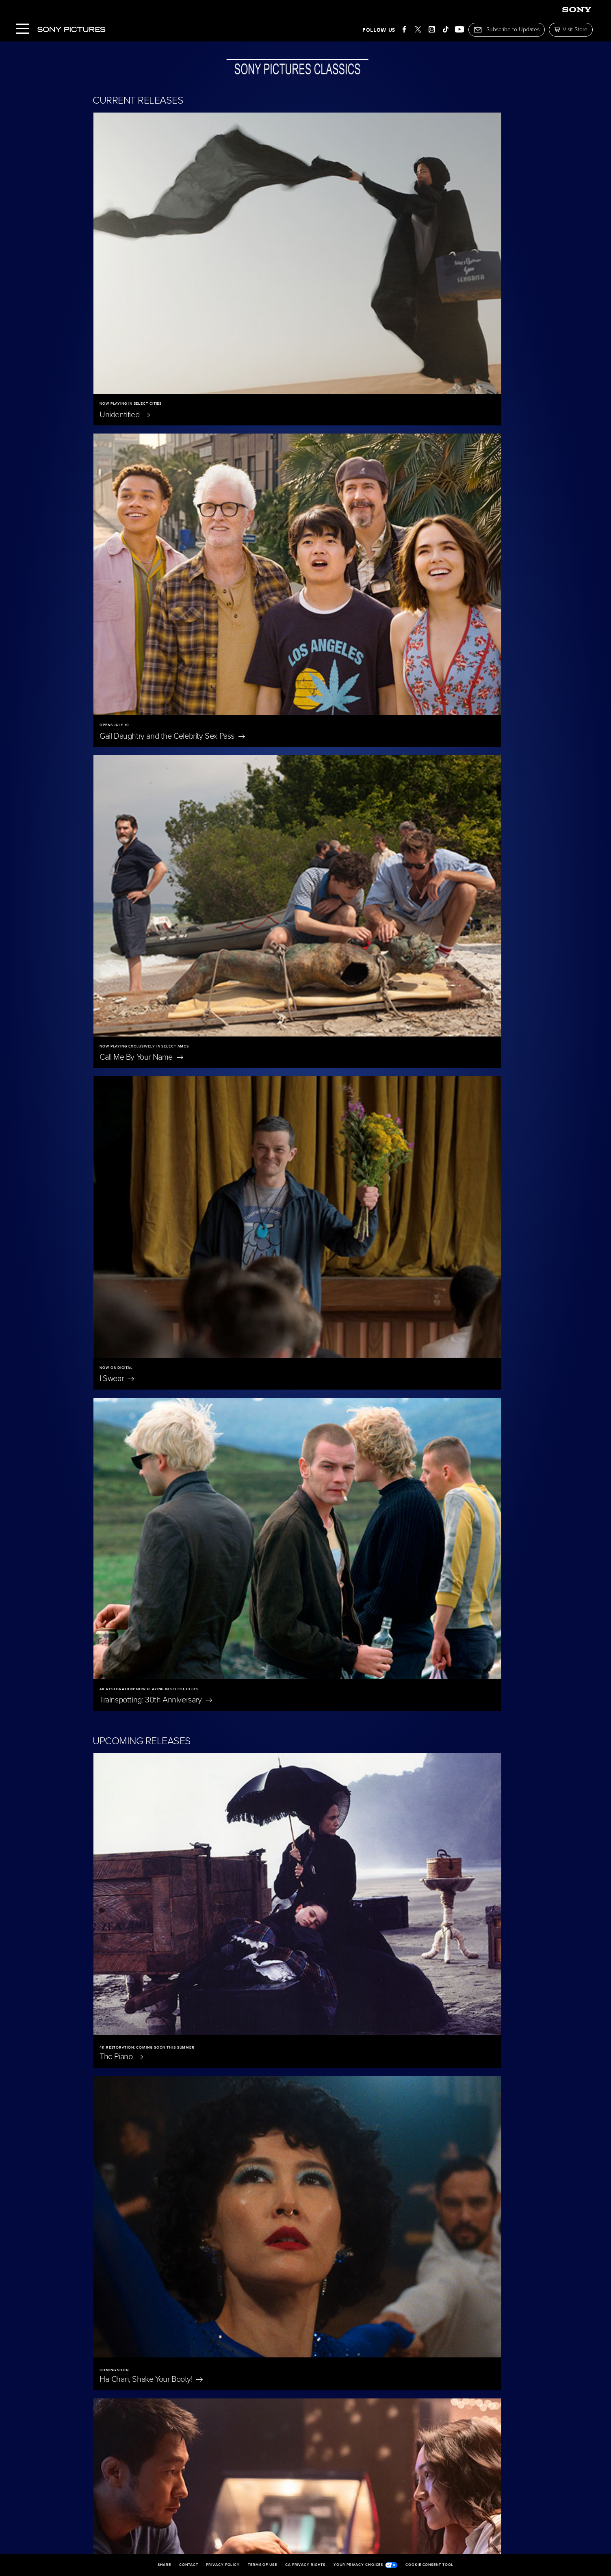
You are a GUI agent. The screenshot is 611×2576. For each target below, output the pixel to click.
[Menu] (22, 29)
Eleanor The (412, 1983)
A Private (403, 1721)
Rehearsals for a (149, 1377)
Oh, (254, 2115)
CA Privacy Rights (305, 2565)
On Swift (270, 2255)
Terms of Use (262, 2565)
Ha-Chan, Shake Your (359, 840)
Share (164, 2565)
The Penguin (417, 2255)
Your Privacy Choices (365, 2565)
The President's (278, 1721)
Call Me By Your (141, 449)
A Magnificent (134, 1721)
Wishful (132, 1556)
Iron (326, 1198)
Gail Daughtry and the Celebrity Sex (380, 271)
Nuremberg (124, 1983)
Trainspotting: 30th (156, 627)
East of (123, 2115)
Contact (188, 2565)
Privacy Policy (223, 2565)
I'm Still (263, 2387)
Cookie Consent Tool (429, 2565)
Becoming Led (144, 2387)
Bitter (131, 1198)
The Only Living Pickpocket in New (378, 1019)
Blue (261, 1983)
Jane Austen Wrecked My (154, 2255)
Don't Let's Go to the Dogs (420, 2119)
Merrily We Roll (417, 1852)
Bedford (126, 1019)
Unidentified (125, 271)
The (121, 840)
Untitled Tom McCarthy (358, 1377)
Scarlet (116, 1852)
